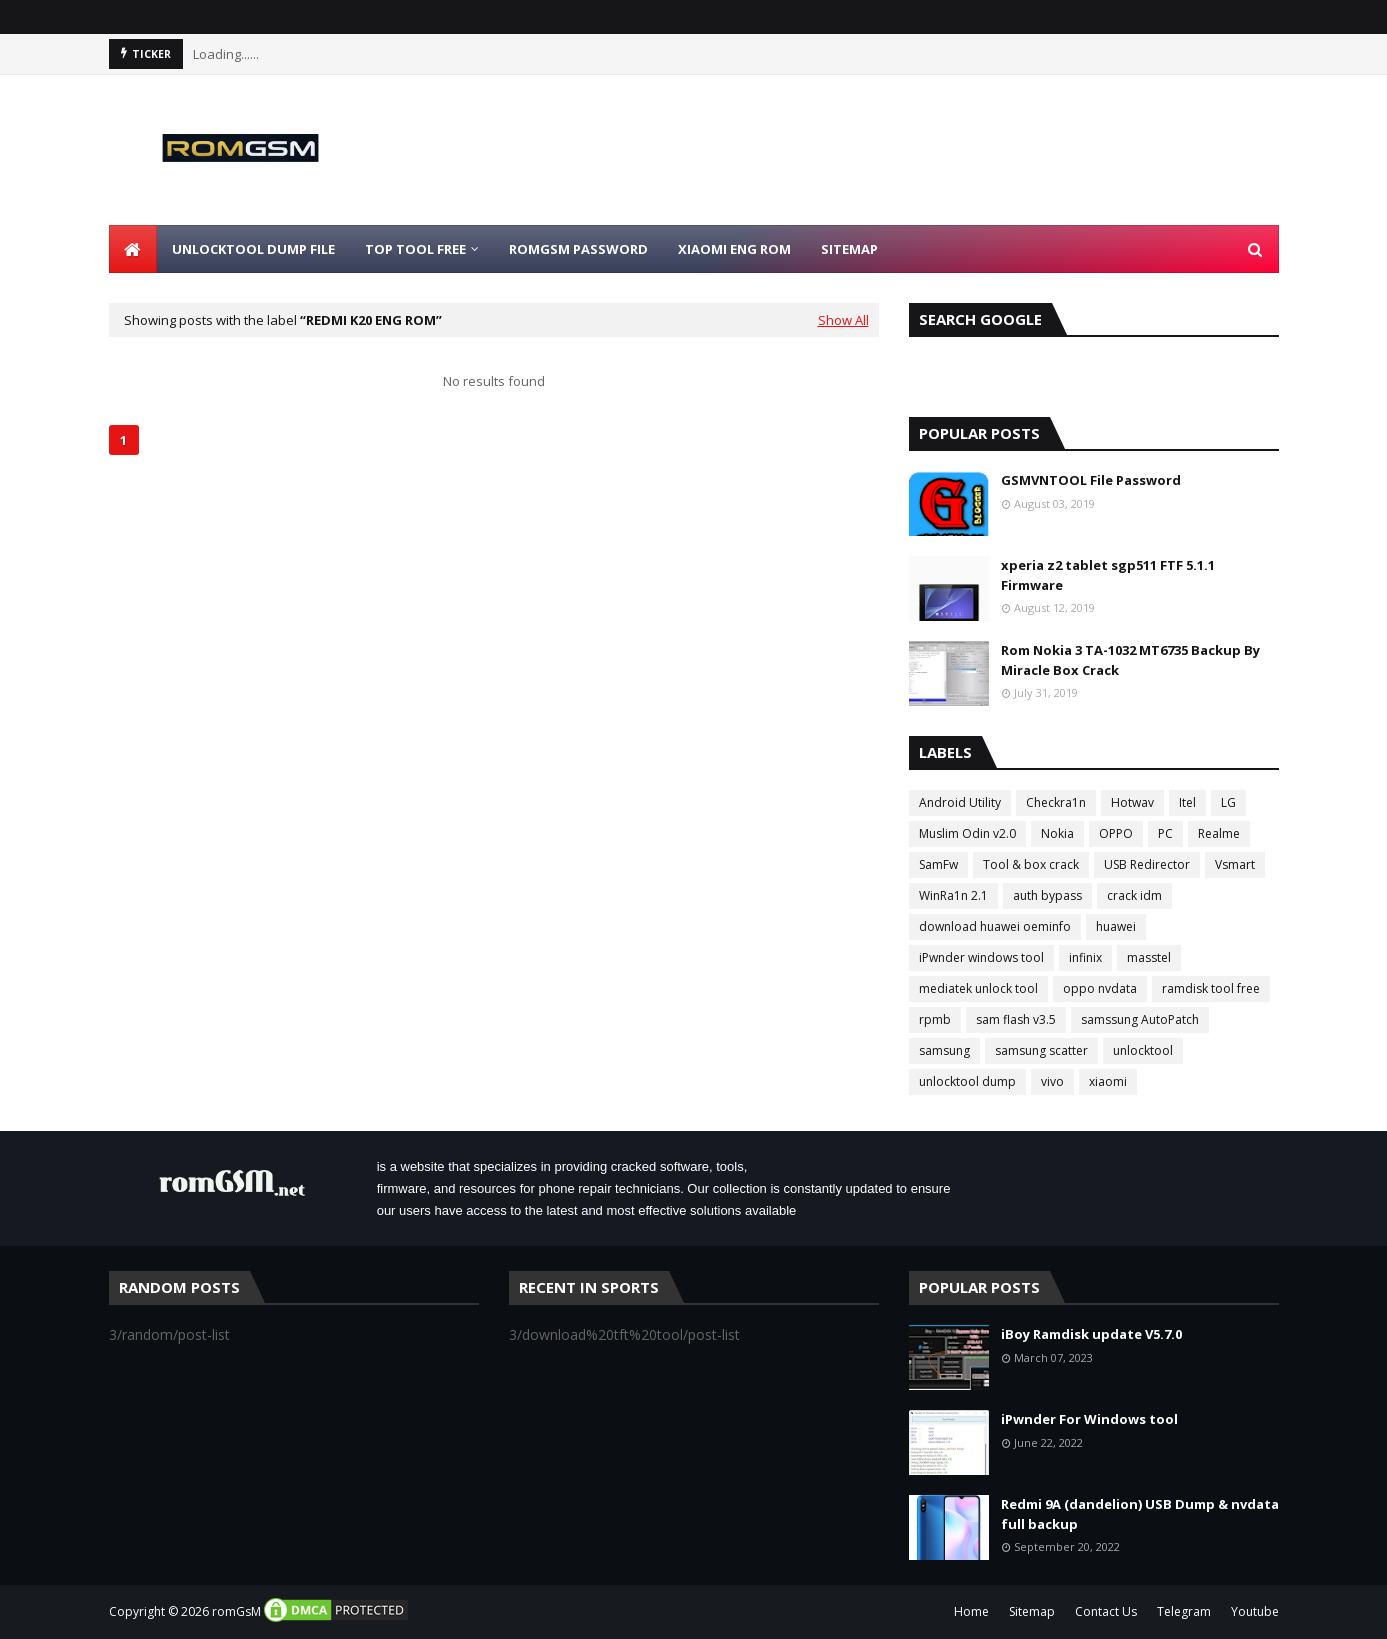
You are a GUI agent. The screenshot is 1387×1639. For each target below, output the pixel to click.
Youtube (1255, 1611)
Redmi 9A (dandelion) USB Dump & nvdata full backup (1140, 1514)
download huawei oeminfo (995, 926)
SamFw (938, 864)
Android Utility (960, 802)
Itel (1187, 802)
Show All (843, 320)
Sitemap (1032, 1611)
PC (1165, 833)
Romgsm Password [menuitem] (578, 249)
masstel (1149, 957)
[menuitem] (133, 249)
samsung (944, 1050)
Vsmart (1235, 864)
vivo (1052, 1081)
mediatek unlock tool (978, 988)
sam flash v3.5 (1016, 1019)
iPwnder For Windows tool (1089, 1419)
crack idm (1134, 895)
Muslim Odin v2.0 (967, 833)
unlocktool (1143, 1050)
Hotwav (1132, 802)
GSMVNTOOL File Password (1091, 480)
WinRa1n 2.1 (953, 895)
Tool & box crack (1031, 864)
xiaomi (1108, 1081)
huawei (1116, 926)
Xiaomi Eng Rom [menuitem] (734, 249)
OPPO (1116, 833)
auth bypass (1047, 895)
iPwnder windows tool (981, 957)
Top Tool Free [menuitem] (415, 249)
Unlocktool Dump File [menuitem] (253, 249)
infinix (1085, 957)
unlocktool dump (967, 1081)
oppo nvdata (1100, 988)
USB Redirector (1147, 864)
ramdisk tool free (1211, 988)
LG (1228, 802)
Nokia (1057, 833)
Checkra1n (1056, 802)
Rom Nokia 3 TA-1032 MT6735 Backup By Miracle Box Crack (1130, 660)
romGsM (236, 1611)
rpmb (935, 1019)
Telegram (1184, 1611)
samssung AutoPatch (1140, 1019)
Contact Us (1106, 1611)
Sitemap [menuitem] (849, 249)
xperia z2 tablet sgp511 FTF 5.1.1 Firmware (1108, 575)
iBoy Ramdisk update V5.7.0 (1091, 1334)
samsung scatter (1041, 1050)
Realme (1219, 833)
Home (971, 1611)
